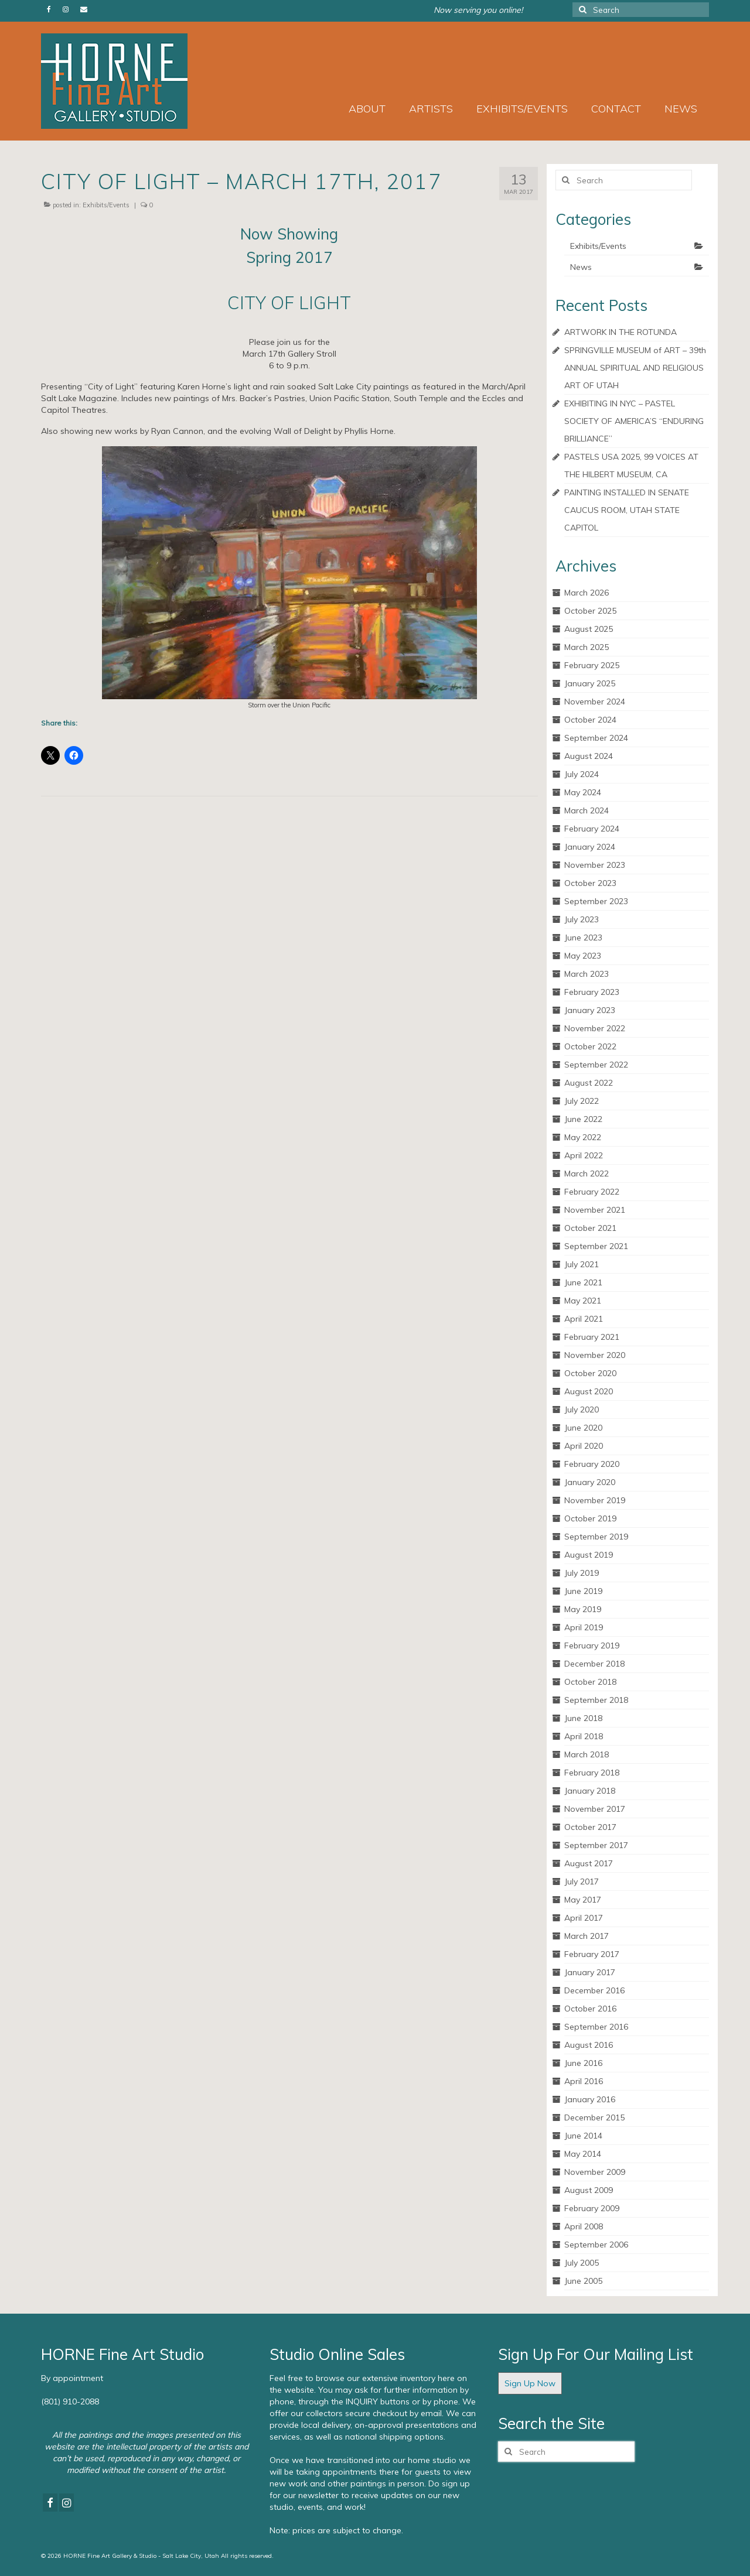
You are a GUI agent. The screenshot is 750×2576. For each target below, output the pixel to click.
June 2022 (583, 1119)
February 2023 (591, 992)
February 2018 (591, 1772)
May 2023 (582, 955)
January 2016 (589, 2099)
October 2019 (590, 1518)
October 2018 (590, 1682)
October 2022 (590, 1046)
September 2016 (596, 2026)
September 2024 (596, 738)
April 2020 (583, 1446)
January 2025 (589, 683)
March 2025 (586, 647)
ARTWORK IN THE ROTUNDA (620, 332)
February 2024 (591, 828)
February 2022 (591, 1191)
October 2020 (590, 1373)
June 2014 (583, 2135)
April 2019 (583, 1627)
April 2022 (583, 1155)
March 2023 (586, 974)
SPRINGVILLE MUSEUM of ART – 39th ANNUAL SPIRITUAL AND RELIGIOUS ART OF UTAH (635, 368)
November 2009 (594, 2172)
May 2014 (582, 2154)
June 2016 (583, 2063)
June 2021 (583, 1282)
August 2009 (588, 2190)
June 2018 (583, 1718)
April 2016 (583, 2081)
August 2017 (588, 1863)
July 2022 (581, 1101)
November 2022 (594, 1028)
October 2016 (590, 2008)
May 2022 (582, 1137)
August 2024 (588, 756)
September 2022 (596, 1064)
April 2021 (583, 1318)
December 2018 (594, 1663)
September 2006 (596, 2244)
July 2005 (581, 2262)
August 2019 (588, 1554)
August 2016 (588, 2045)
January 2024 (589, 846)
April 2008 (583, 2226)
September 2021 (596, 1246)
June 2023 (583, 937)
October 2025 (590, 610)
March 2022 (586, 1173)
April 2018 (583, 1736)
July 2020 (581, 1409)
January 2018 (589, 1790)
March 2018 (586, 1754)
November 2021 (594, 1210)
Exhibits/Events (106, 205)
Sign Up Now (529, 2383)
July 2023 (581, 919)
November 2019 (594, 1500)
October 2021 (590, 1228)
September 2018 (596, 1700)
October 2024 (590, 719)
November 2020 (594, 1355)
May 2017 (582, 1899)
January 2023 (589, 1010)
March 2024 (586, 810)
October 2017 (590, 1827)
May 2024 (582, 792)
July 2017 (581, 1881)
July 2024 (581, 774)
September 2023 (596, 901)
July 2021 (581, 1264)
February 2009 (591, 2208)
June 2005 (583, 2281)
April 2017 (583, 1918)
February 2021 (591, 1337)
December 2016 (594, 1990)
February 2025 (591, 665)
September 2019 (596, 1536)
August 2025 (588, 629)
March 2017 (586, 1936)
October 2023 (590, 883)
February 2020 (591, 1464)
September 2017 (596, 1845)
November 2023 (594, 865)
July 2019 (581, 1573)
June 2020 (583, 1427)
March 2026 (586, 592)
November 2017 (594, 1809)
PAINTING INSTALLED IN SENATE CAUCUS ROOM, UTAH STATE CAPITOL (626, 510)
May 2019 (582, 1609)
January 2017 (589, 1972)
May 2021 (582, 1300)
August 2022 (588, 1082)
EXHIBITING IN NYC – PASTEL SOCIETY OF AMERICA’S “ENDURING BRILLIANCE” (634, 421)
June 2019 (583, 1591)
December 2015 (594, 2117)
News (581, 267)
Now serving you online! (478, 10)
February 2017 (591, 1954)
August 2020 (588, 1391)
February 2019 (591, 1645)
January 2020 (589, 1482)
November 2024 (594, 701)
